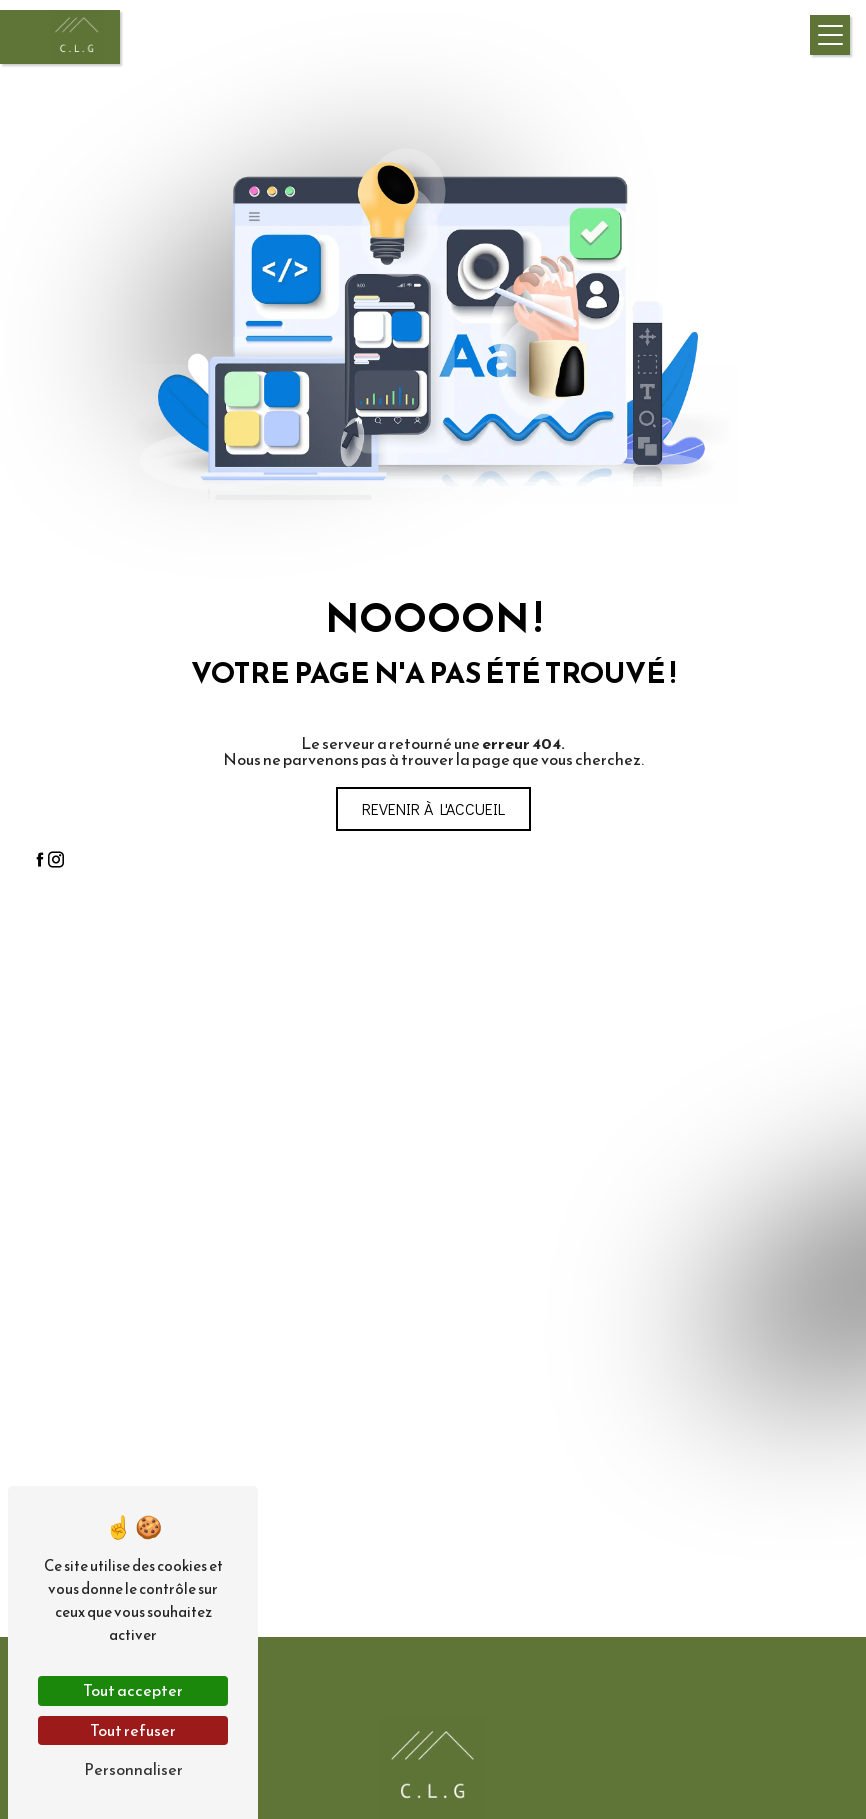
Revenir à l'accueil (433, 808)
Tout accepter (133, 1690)
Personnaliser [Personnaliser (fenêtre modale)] (133, 1769)
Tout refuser (133, 1730)
